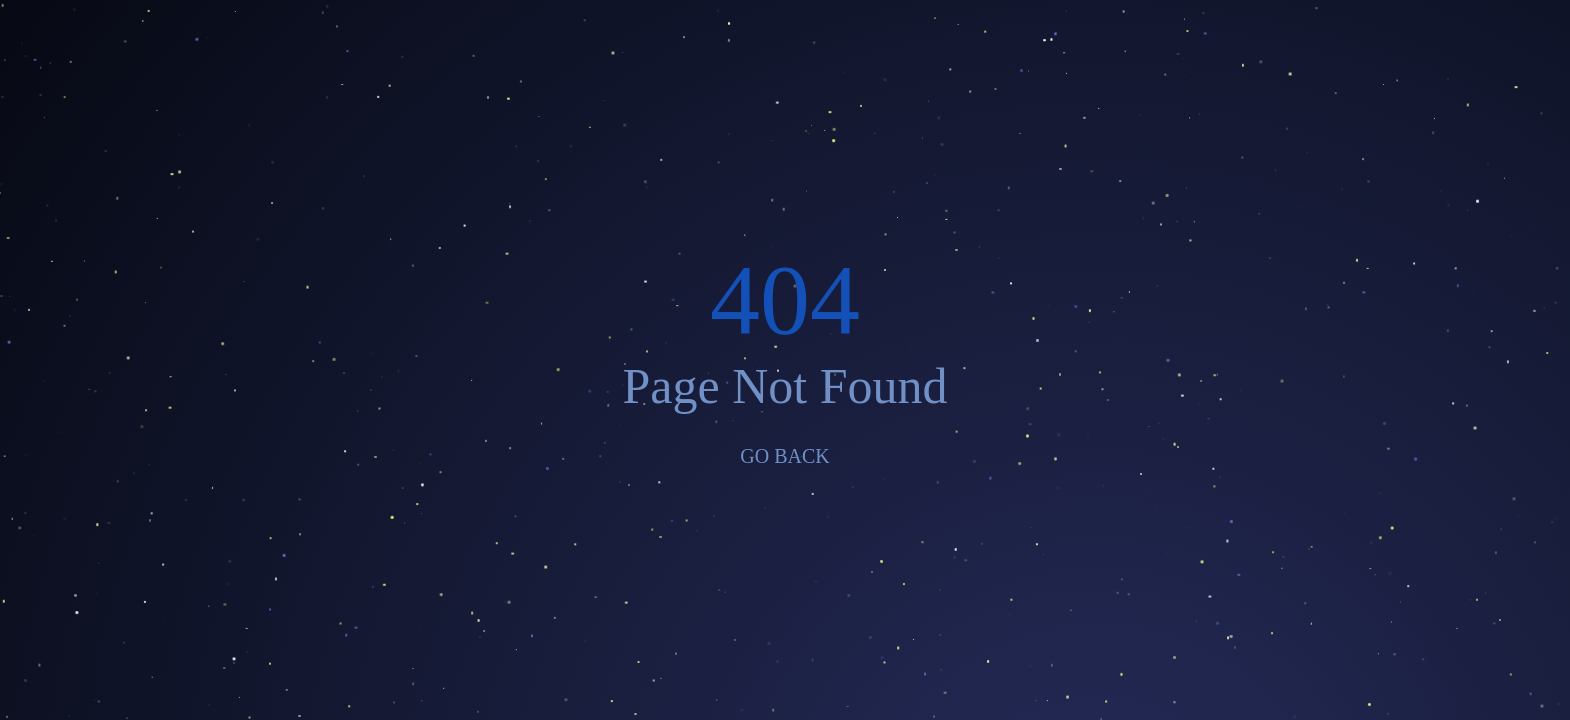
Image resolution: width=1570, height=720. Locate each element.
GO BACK (784, 456)
